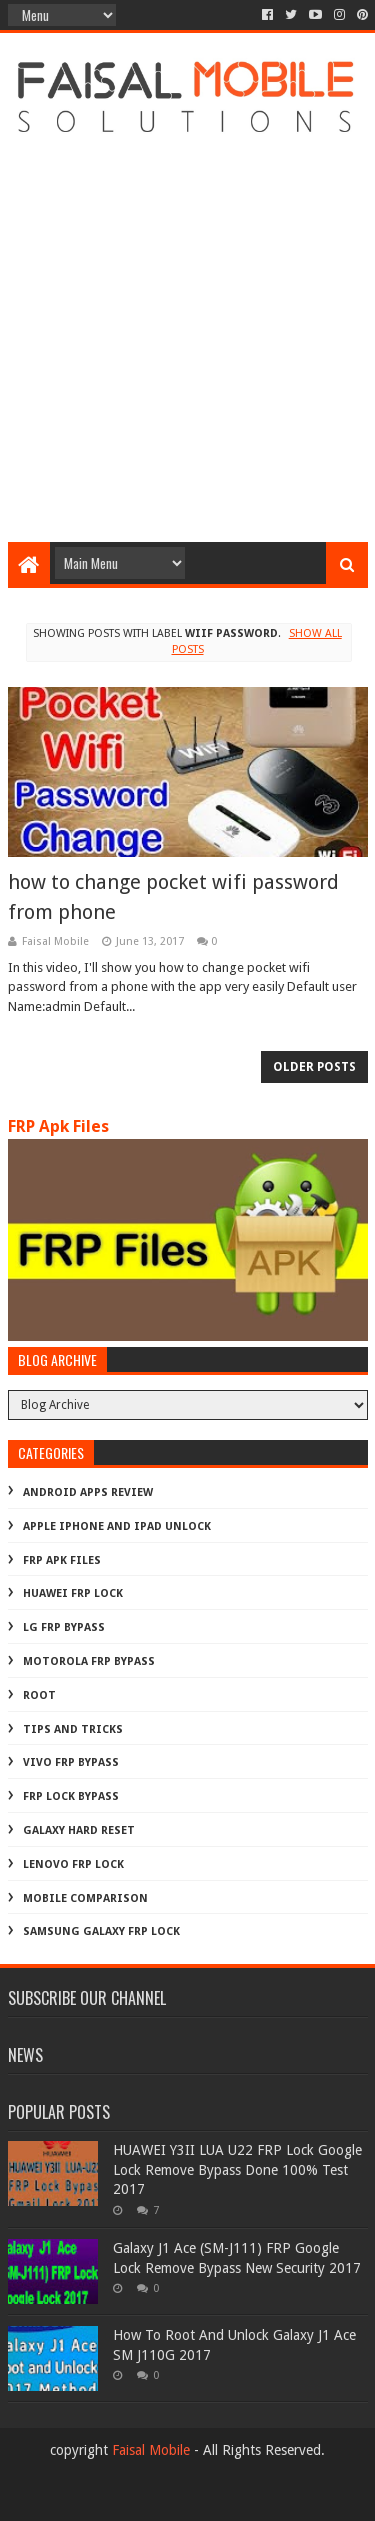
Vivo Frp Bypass (71, 1762)
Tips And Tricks (73, 1729)
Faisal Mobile (151, 2450)
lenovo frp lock (73, 1864)
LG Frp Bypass (64, 1627)
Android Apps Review (88, 1492)
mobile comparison (85, 1898)
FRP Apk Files (58, 1126)
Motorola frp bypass (89, 1661)
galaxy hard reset (79, 1830)
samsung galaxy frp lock (101, 1931)
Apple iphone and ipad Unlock (117, 1526)
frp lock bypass (71, 1796)
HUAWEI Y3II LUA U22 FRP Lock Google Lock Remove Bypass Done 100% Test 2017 (237, 2169)
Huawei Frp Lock (73, 1593)
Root (39, 1695)
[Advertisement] (187, 334)
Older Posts (314, 1067)
